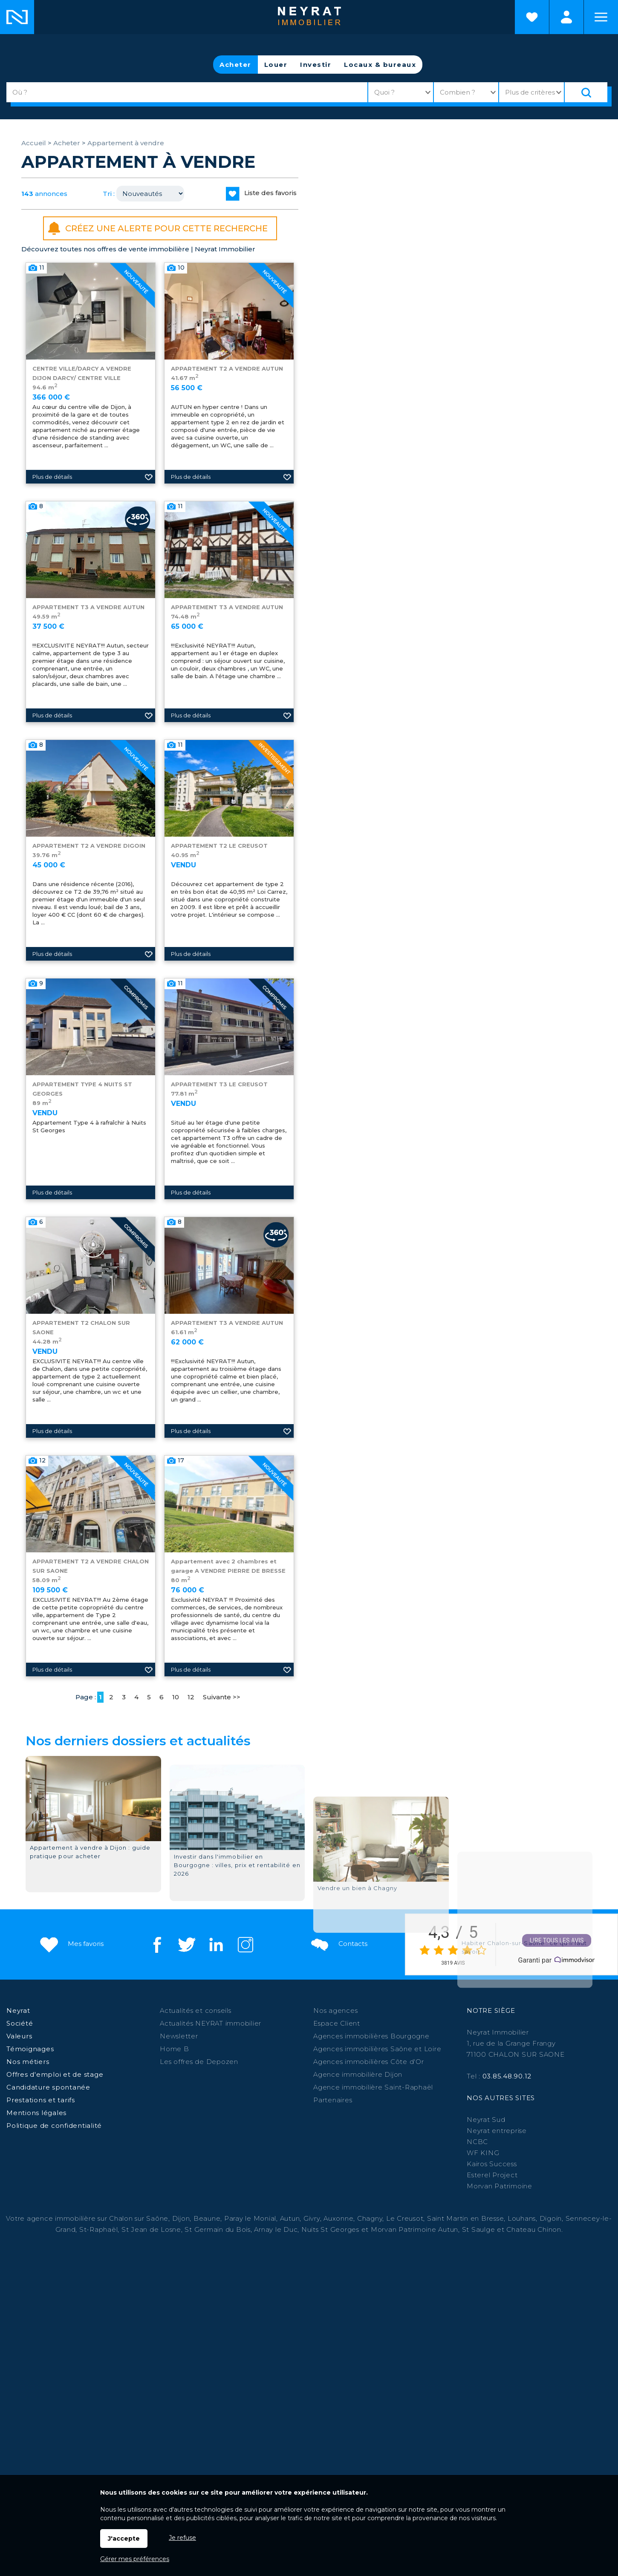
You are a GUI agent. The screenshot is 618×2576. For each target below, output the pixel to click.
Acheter (235, 64)
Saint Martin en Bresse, (466, 2218)
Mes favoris (71, 1944)
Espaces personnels (566, 17)
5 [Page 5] (149, 1697)
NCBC (477, 2142)
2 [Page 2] (111, 1697)
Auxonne (338, 2218)
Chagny (370, 2218)
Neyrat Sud (486, 2119)
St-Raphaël (98, 2229)
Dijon (181, 2218)
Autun (290, 2218)
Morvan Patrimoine (499, 2186)
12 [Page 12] (191, 1697)
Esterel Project (492, 2175)
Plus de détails (52, 491)
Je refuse (182, 2537)
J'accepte (124, 2538)
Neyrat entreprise (497, 2131)
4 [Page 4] (136, 1697)
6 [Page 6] (161, 1697)
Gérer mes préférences (134, 2559)
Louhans (522, 2218)
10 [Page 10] (175, 1697)
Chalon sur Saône (138, 2218)
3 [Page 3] (124, 1697)
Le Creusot (405, 2218)
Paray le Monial (250, 2218)
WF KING (483, 2153)
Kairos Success (492, 2164)
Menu (601, 17)
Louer (276, 64)
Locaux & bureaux (380, 64)
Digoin (551, 2218)
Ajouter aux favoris (148, 491)
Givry (311, 2218)
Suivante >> (221, 1697)
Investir (315, 64)
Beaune (207, 2218)
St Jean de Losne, (153, 2229)
